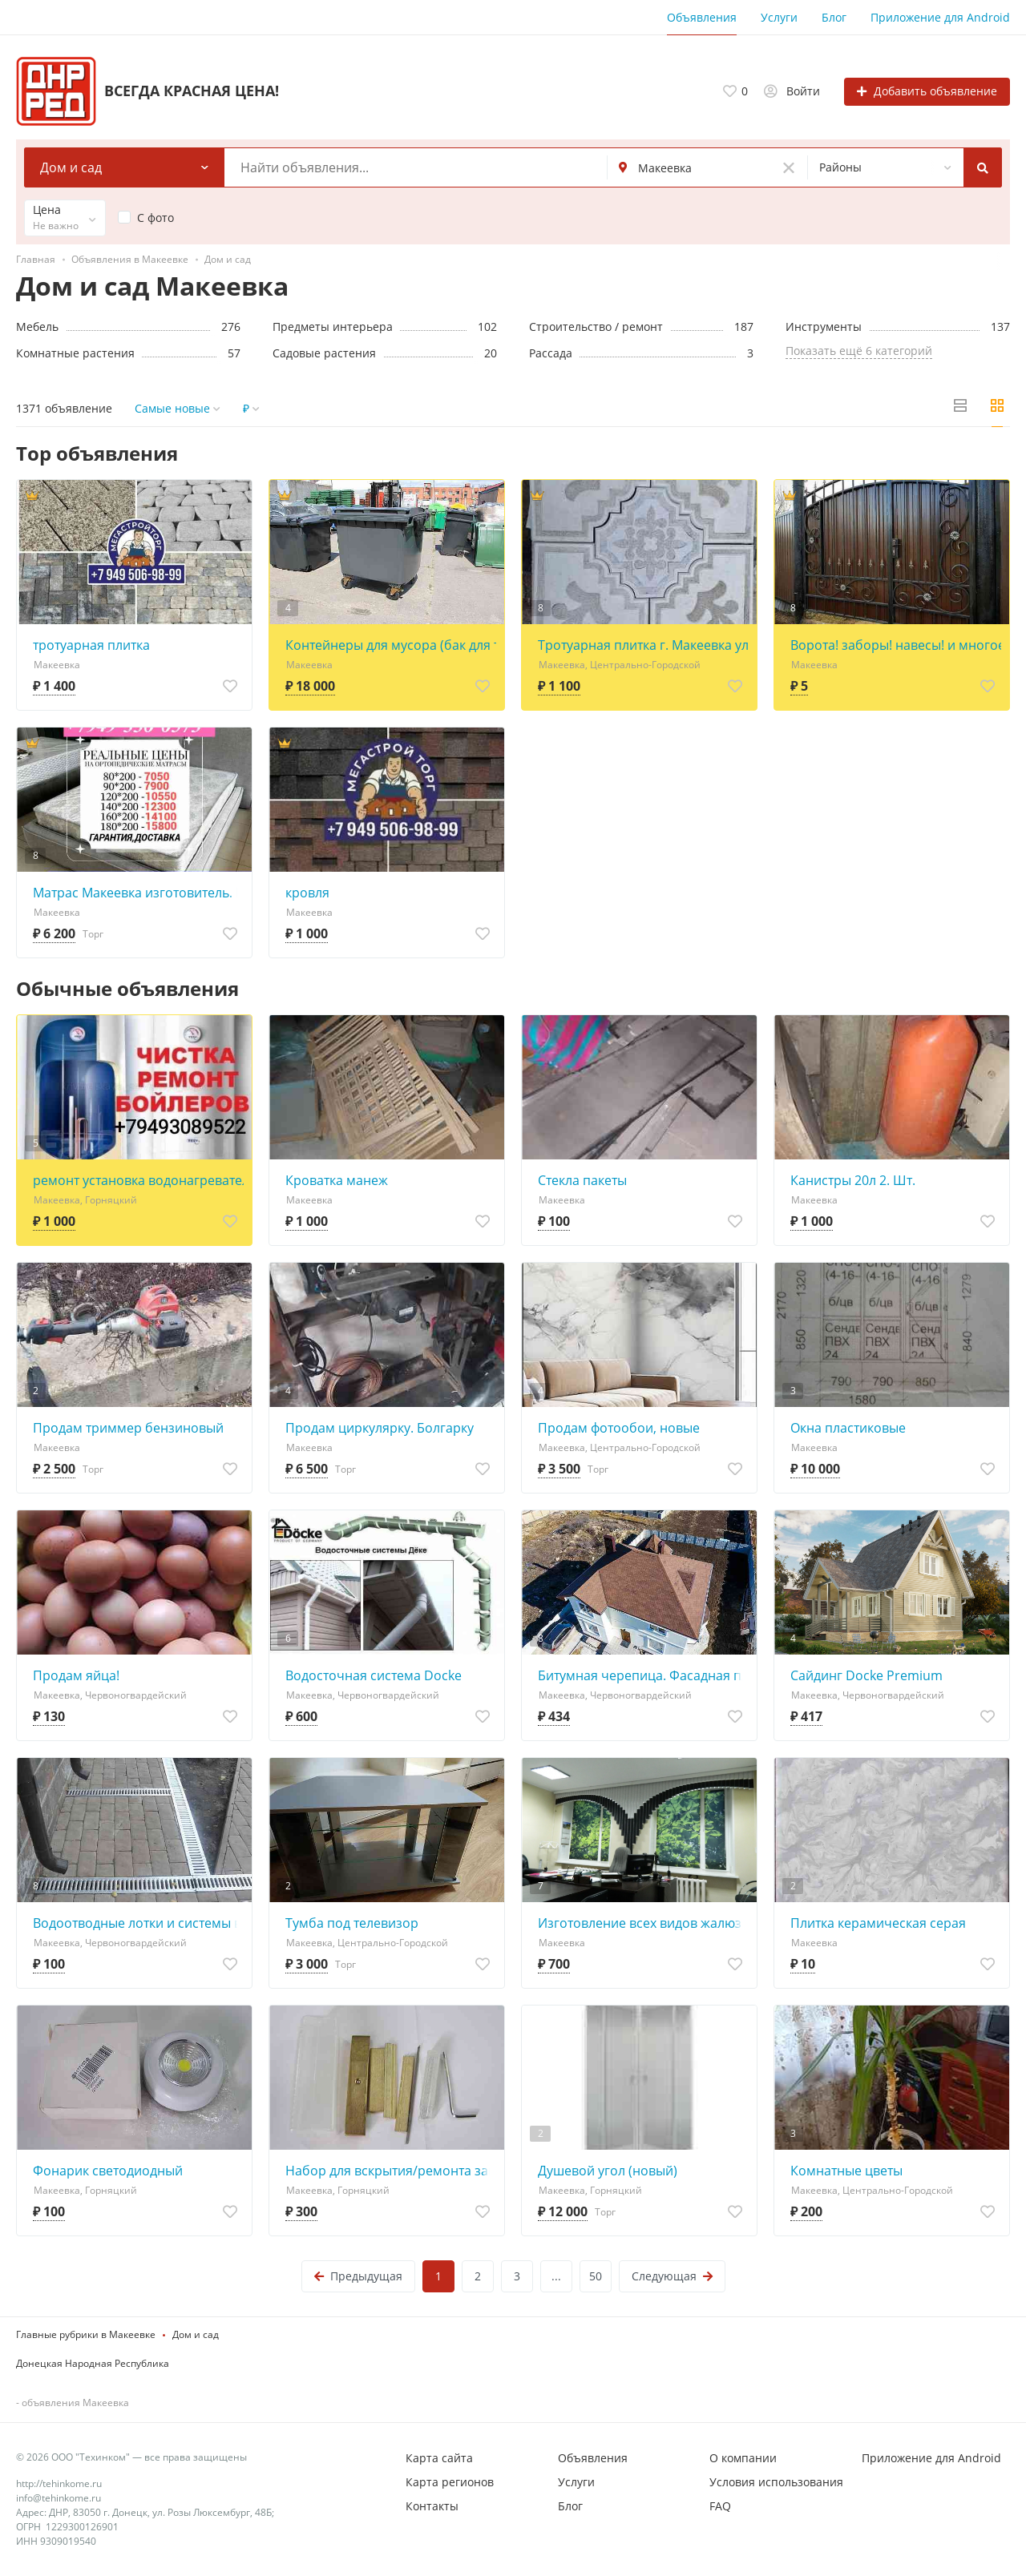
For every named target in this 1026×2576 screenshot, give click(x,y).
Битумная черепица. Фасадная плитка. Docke (643, 1675)
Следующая (672, 2276)
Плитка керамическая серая (878, 1923)
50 (595, 2276)
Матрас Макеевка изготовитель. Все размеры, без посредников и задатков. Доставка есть (138, 892)
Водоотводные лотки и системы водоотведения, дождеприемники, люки (138, 1923)
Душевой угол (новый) (607, 2170)
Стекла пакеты (582, 1180)
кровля (307, 892)
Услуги (779, 17)
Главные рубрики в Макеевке (86, 2334)
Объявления (702, 17)
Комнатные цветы (846, 2170)
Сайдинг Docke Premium (866, 1675)
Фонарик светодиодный (108, 2170)
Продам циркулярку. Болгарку (379, 1428)
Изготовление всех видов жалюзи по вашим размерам (643, 1923)
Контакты (432, 2506)
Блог (834, 17)
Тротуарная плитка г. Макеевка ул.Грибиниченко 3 (643, 645)
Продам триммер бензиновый (128, 1428)
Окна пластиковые (848, 1428)
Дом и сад (195, 2334)
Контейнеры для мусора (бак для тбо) (390, 645)
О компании (743, 2457)
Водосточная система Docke (373, 1675)
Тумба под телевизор (351, 1923)
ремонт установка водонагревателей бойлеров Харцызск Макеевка (138, 1180)
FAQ (720, 2506)
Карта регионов (450, 2481)
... (556, 2276)
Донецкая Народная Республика (92, 2363)
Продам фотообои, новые (619, 1428)
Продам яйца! (76, 1675)
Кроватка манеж (336, 1180)
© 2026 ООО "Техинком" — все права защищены (131, 2457)
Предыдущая (358, 2276)
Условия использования (776, 2481)
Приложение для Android (940, 17)
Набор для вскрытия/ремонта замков (390, 2170)
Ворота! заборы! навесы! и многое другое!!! (895, 645)
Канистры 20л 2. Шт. (852, 1180)
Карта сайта (439, 2457)
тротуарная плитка (91, 645)
